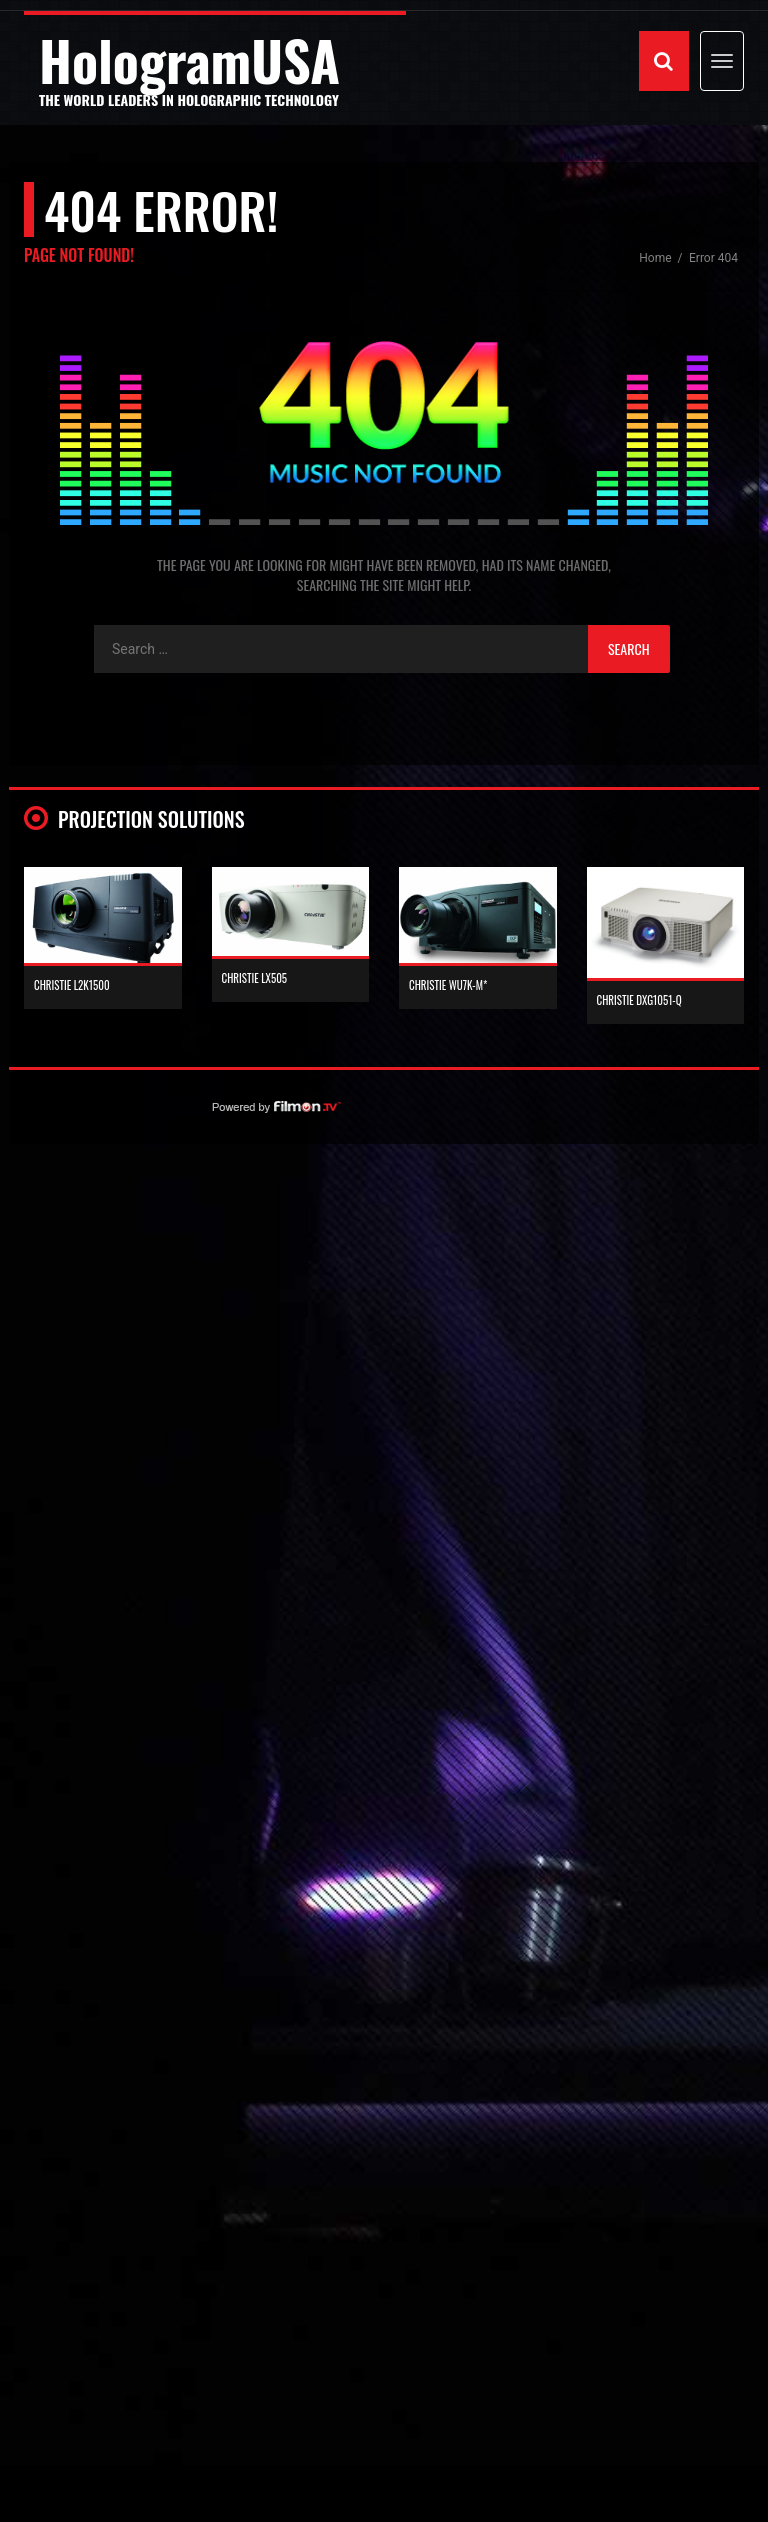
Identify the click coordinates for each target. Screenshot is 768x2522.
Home (656, 258)
